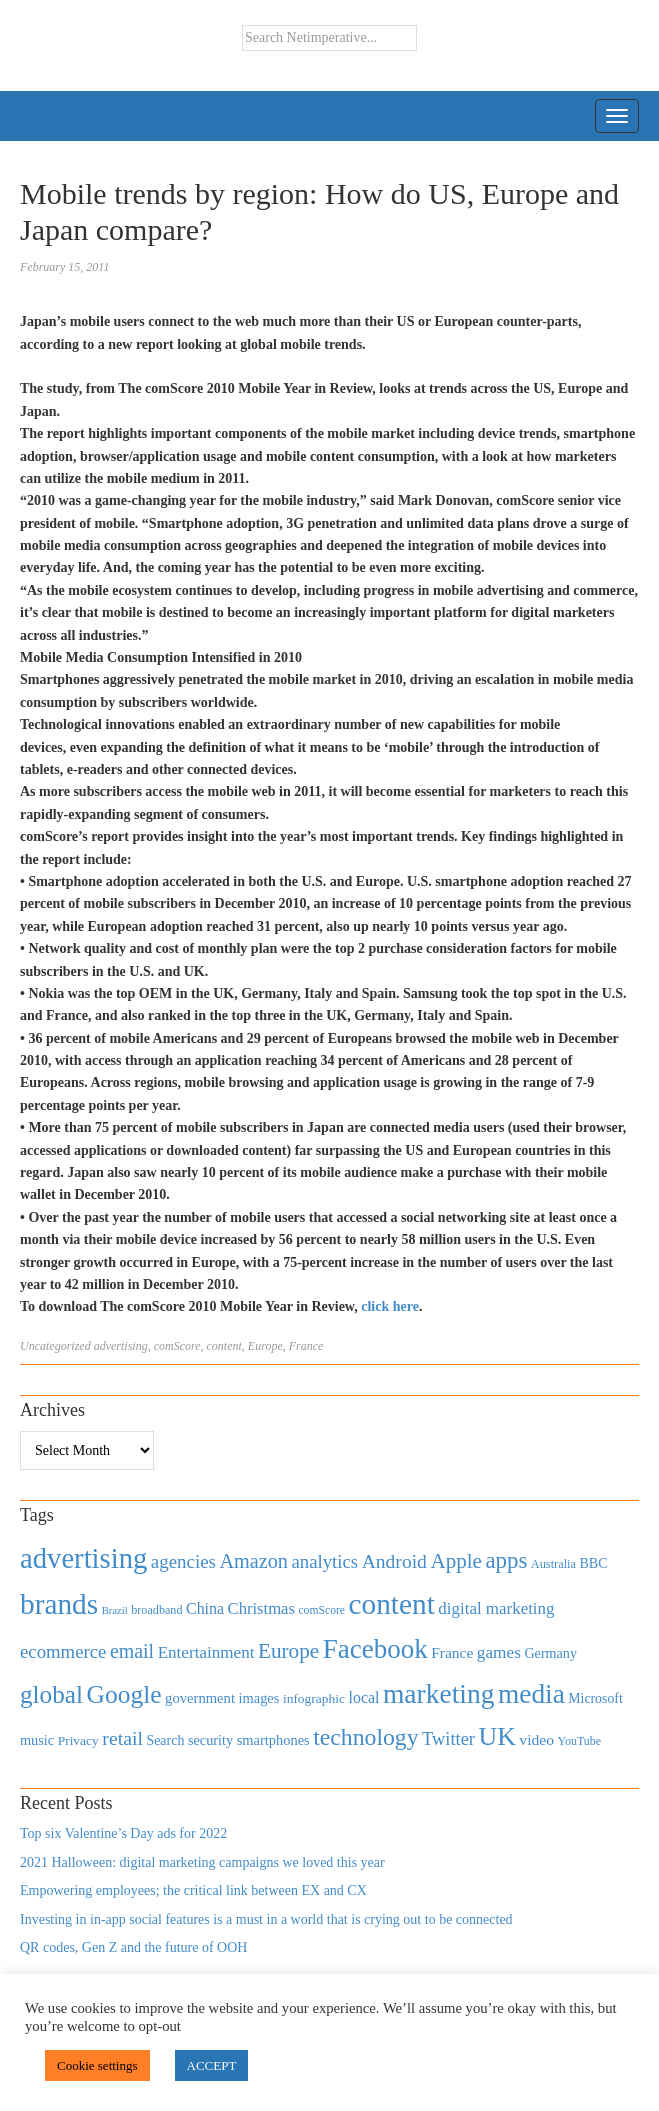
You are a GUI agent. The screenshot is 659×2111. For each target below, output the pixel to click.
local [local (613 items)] (364, 1697)
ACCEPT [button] (212, 2065)
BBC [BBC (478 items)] (593, 1563)
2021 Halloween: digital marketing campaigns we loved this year (202, 1862)
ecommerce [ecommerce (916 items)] (63, 1651)
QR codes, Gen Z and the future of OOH (133, 1947)
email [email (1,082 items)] (132, 1651)
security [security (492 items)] (210, 1740)
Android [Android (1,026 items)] (394, 1561)
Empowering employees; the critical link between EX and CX (193, 1890)
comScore (177, 1346)
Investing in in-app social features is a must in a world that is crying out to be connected (266, 1919)
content (224, 1346)
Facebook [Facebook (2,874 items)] (375, 1649)
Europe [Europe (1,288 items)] (288, 1651)
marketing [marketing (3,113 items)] (439, 1693)
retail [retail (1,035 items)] (122, 1738)
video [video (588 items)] (536, 1739)
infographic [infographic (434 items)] (314, 1698)
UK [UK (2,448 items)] (497, 1736)
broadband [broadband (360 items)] (156, 1610)
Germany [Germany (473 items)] (550, 1653)
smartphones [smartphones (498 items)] (273, 1740)
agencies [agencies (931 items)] (183, 1561)
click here (390, 1306)
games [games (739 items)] (499, 1652)
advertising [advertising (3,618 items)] (83, 1558)
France (306, 1346)
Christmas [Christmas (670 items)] (261, 1608)
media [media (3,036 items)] (531, 1694)
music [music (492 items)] (37, 1740)
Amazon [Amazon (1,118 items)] (253, 1561)
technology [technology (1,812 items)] (365, 1737)
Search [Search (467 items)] (165, 1740)
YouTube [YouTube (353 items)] (580, 1741)
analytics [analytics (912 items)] (325, 1561)
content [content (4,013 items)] (392, 1604)
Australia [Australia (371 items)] (553, 1564)
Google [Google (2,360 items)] (123, 1694)
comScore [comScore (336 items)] (321, 1610)
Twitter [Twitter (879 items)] (448, 1739)
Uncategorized (55, 1346)
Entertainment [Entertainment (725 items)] (206, 1652)
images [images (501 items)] (258, 1698)
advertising (121, 1346)
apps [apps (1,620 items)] (506, 1560)
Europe (265, 1346)
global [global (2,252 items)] (51, 1694)
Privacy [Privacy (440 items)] (78, 1740)
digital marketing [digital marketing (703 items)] (496, 1608)
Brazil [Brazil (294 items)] (115, 1610)
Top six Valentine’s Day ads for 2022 (123, 1833)
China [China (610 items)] (205, 1608)
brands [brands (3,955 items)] (59, 1604)
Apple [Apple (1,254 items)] (455, 1561)
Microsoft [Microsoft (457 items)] (595, 1698)
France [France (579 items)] (452, 1652)
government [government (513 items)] (200, 1698)
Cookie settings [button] (97, 2065)
